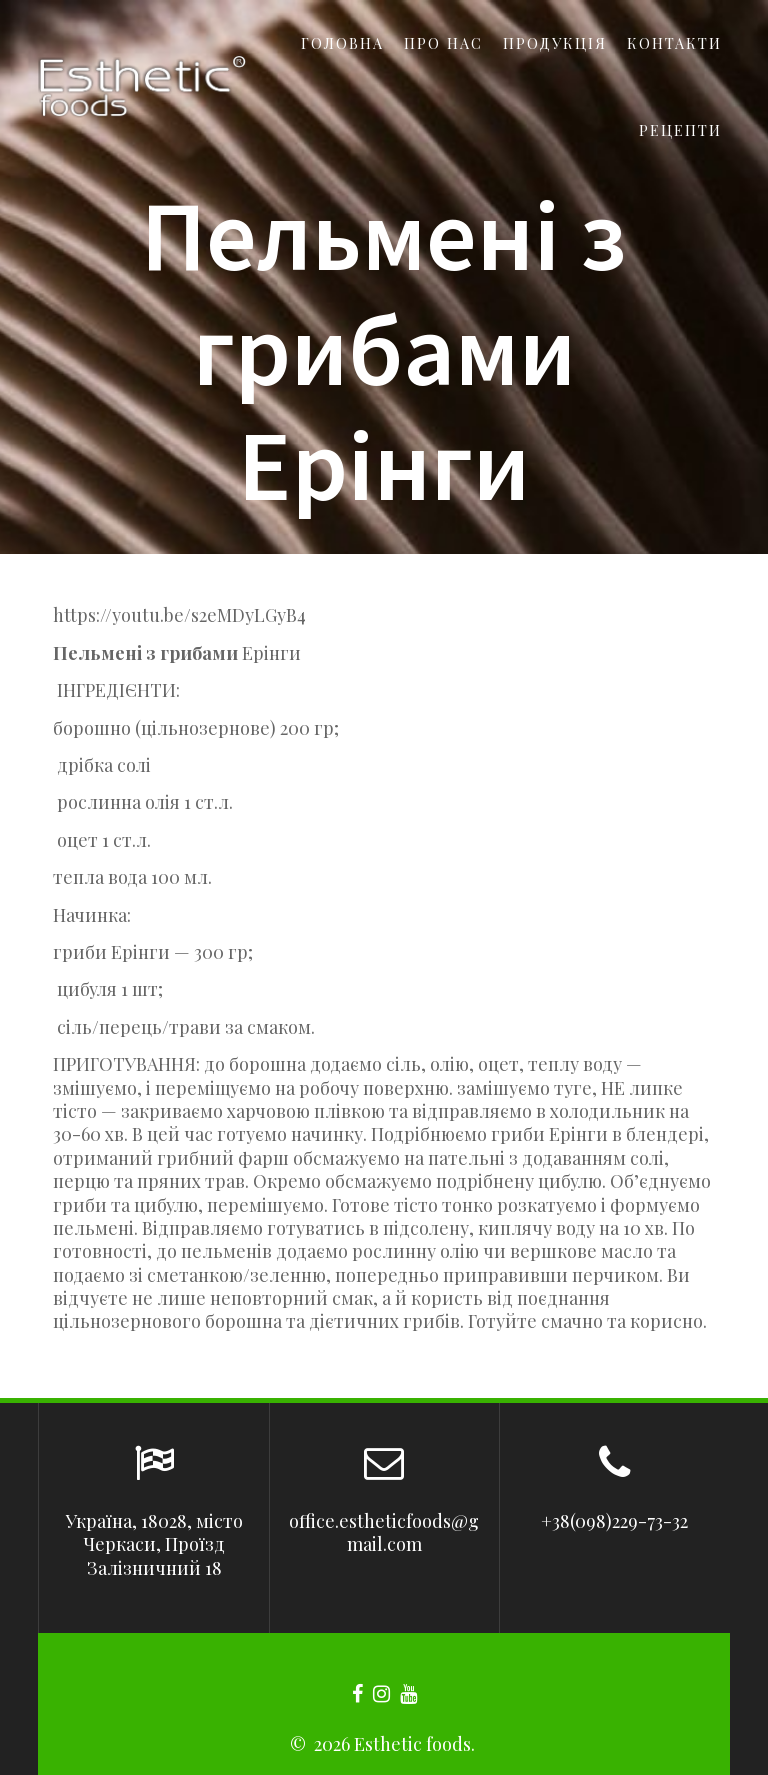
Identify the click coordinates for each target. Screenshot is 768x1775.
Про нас (443, 43)
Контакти (674, 43)
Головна (342, 43)
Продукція (555, 43)
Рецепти (680, 130)
